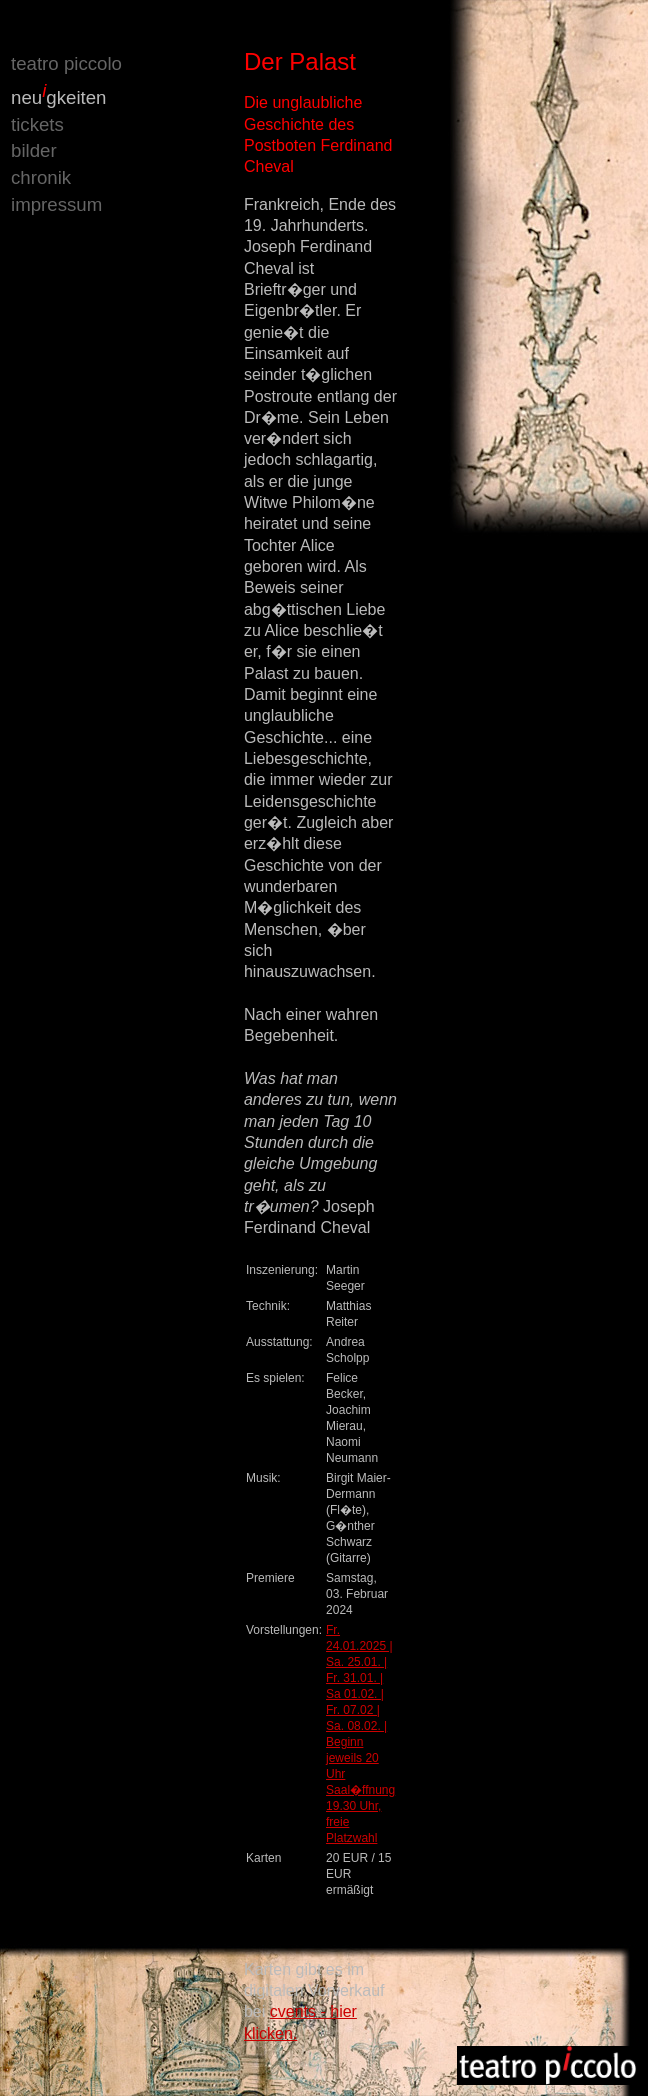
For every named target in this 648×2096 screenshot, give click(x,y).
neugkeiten (58, 97)
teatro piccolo (66, 63)
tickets (37, 124)
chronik (41, 177)
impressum (56, 204)
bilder (34, 150)
